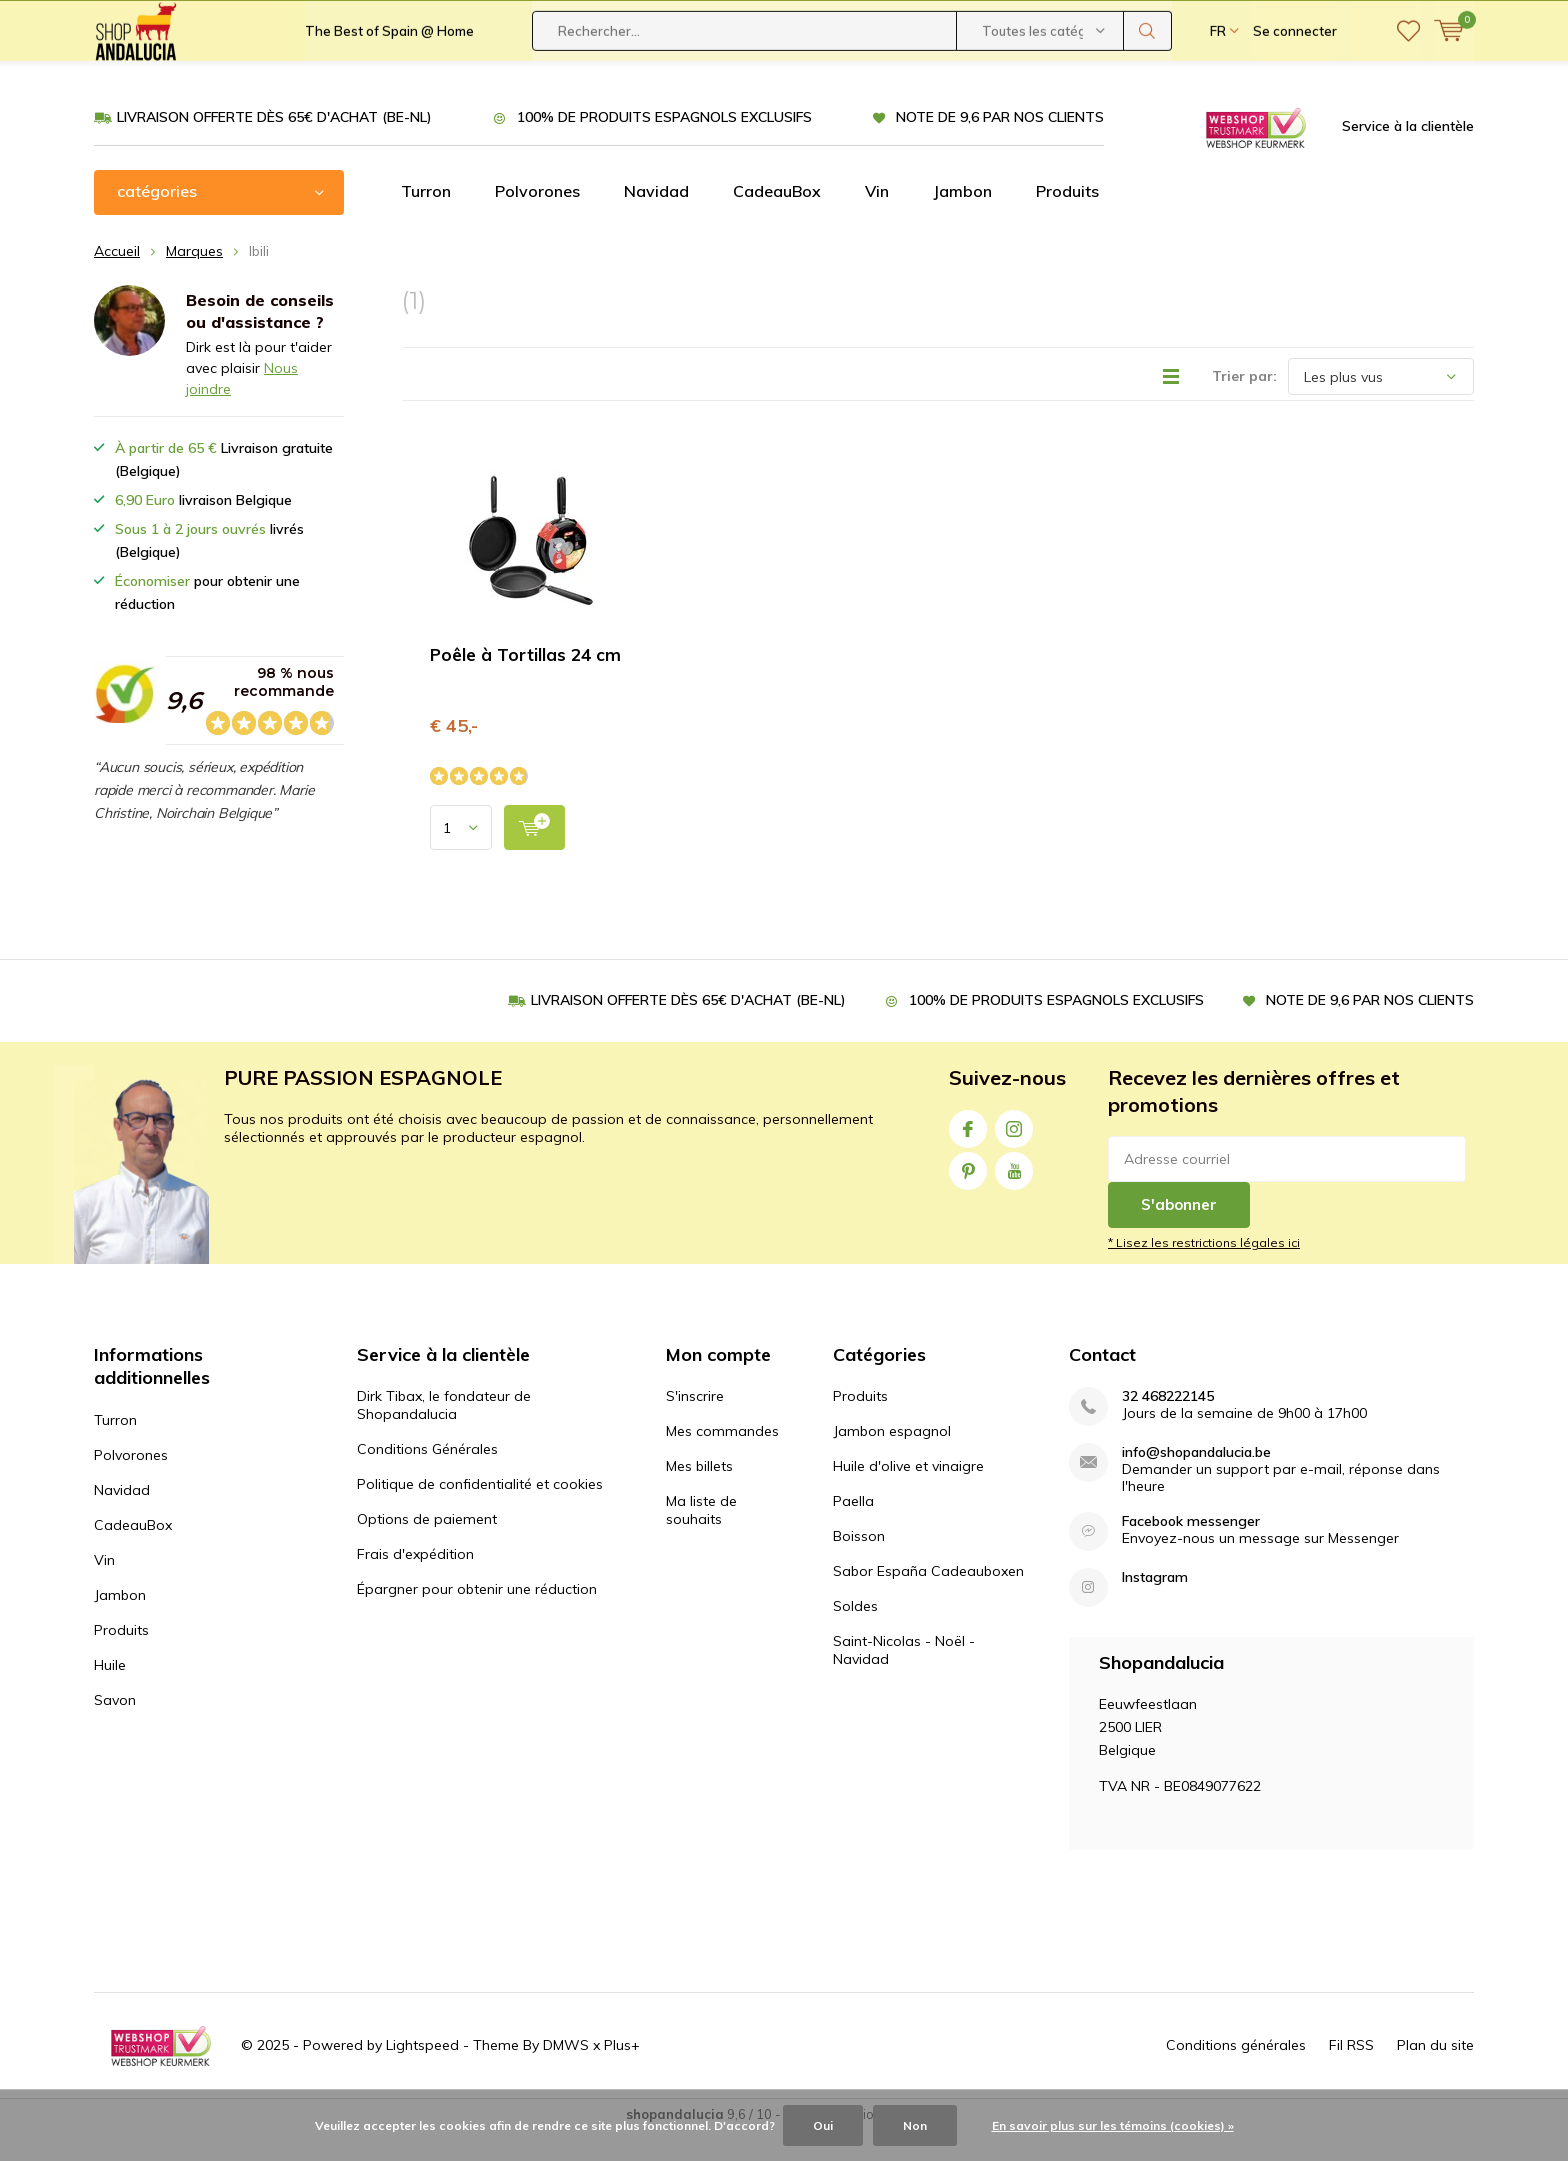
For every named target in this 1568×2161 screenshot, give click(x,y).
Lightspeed (422, 2075)
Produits (1067, 221)
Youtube (1014, 1196)
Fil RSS (1351, 2075)
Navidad (656, 221)
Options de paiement (427, 1549)
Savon (115, 1730)
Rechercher (1148, 90)
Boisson (859, 1566)
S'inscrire (695, 1426)
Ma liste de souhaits (701, 1540)
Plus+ (622, 2075)
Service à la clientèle (1408, 155)
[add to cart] (534, 857)
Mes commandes (722, 1461)
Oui (823, 2125)
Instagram (1014, 1154)
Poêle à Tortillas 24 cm (525, 684)
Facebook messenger (1191, 1551)
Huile (110, 1695)
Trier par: (1244, 406)
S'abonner (1179, 1234)
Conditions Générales (427, 1479)
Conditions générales (1236, 2075)
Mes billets (699, 1496)
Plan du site (1435, 2075)
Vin (877, 221)
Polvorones (537, 221)
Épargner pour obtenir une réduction (477, 1619)
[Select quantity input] (461, 857)
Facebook (968, 1154)
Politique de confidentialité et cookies (480, 1514)
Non (915, 2125)
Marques (194, 281)
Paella (853, 1531)
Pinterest (968, 1196)
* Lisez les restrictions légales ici (1204, 1272)
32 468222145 (1168, 1426)
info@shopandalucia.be (1196, 1482)
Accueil (117, 281)
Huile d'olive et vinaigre (908, 1496)
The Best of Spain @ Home (389, 90)
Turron (426, 221)
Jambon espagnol (892, 1461)
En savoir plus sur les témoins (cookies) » (1113, 2125)
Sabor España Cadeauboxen (928, 1601)
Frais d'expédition (415, 1584)
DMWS (566, 2075)
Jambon (962, 221)
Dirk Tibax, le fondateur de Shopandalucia (444, 1435)
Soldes (855, 1636)
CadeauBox (777, 221)
